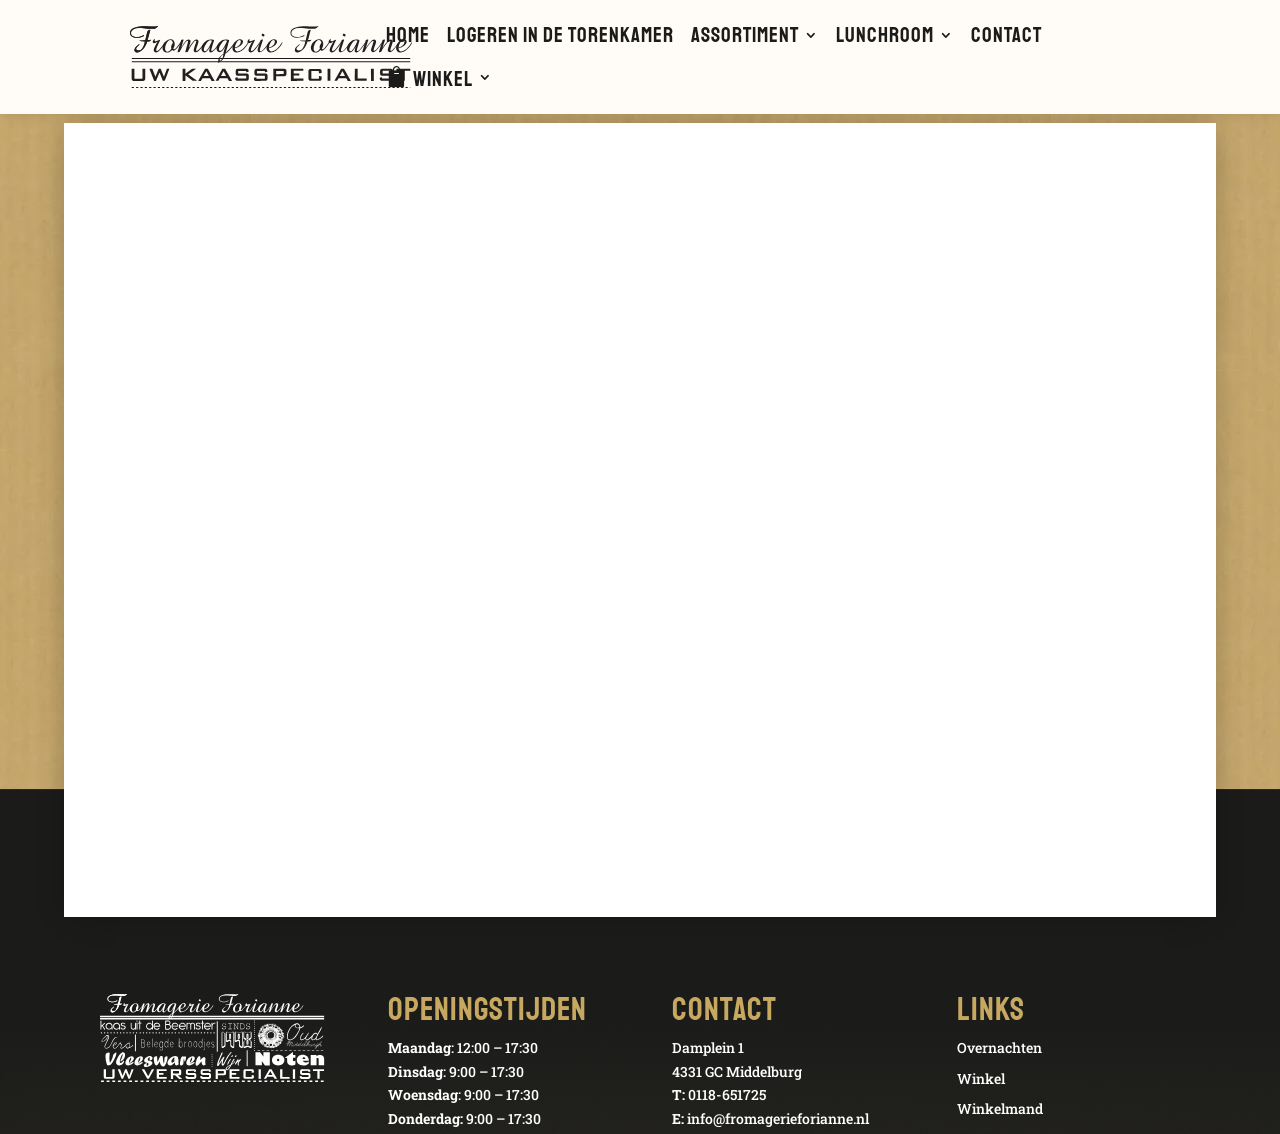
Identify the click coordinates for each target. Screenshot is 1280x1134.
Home (408, 38)
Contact (1006, 38)
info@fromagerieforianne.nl (778, 1118)
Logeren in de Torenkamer (560, 38)
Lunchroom (885, 38)
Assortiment (745, 38)
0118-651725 (727, 1094)
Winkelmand (1000, 1108)
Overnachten (999, 1047)
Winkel (443, 81)
